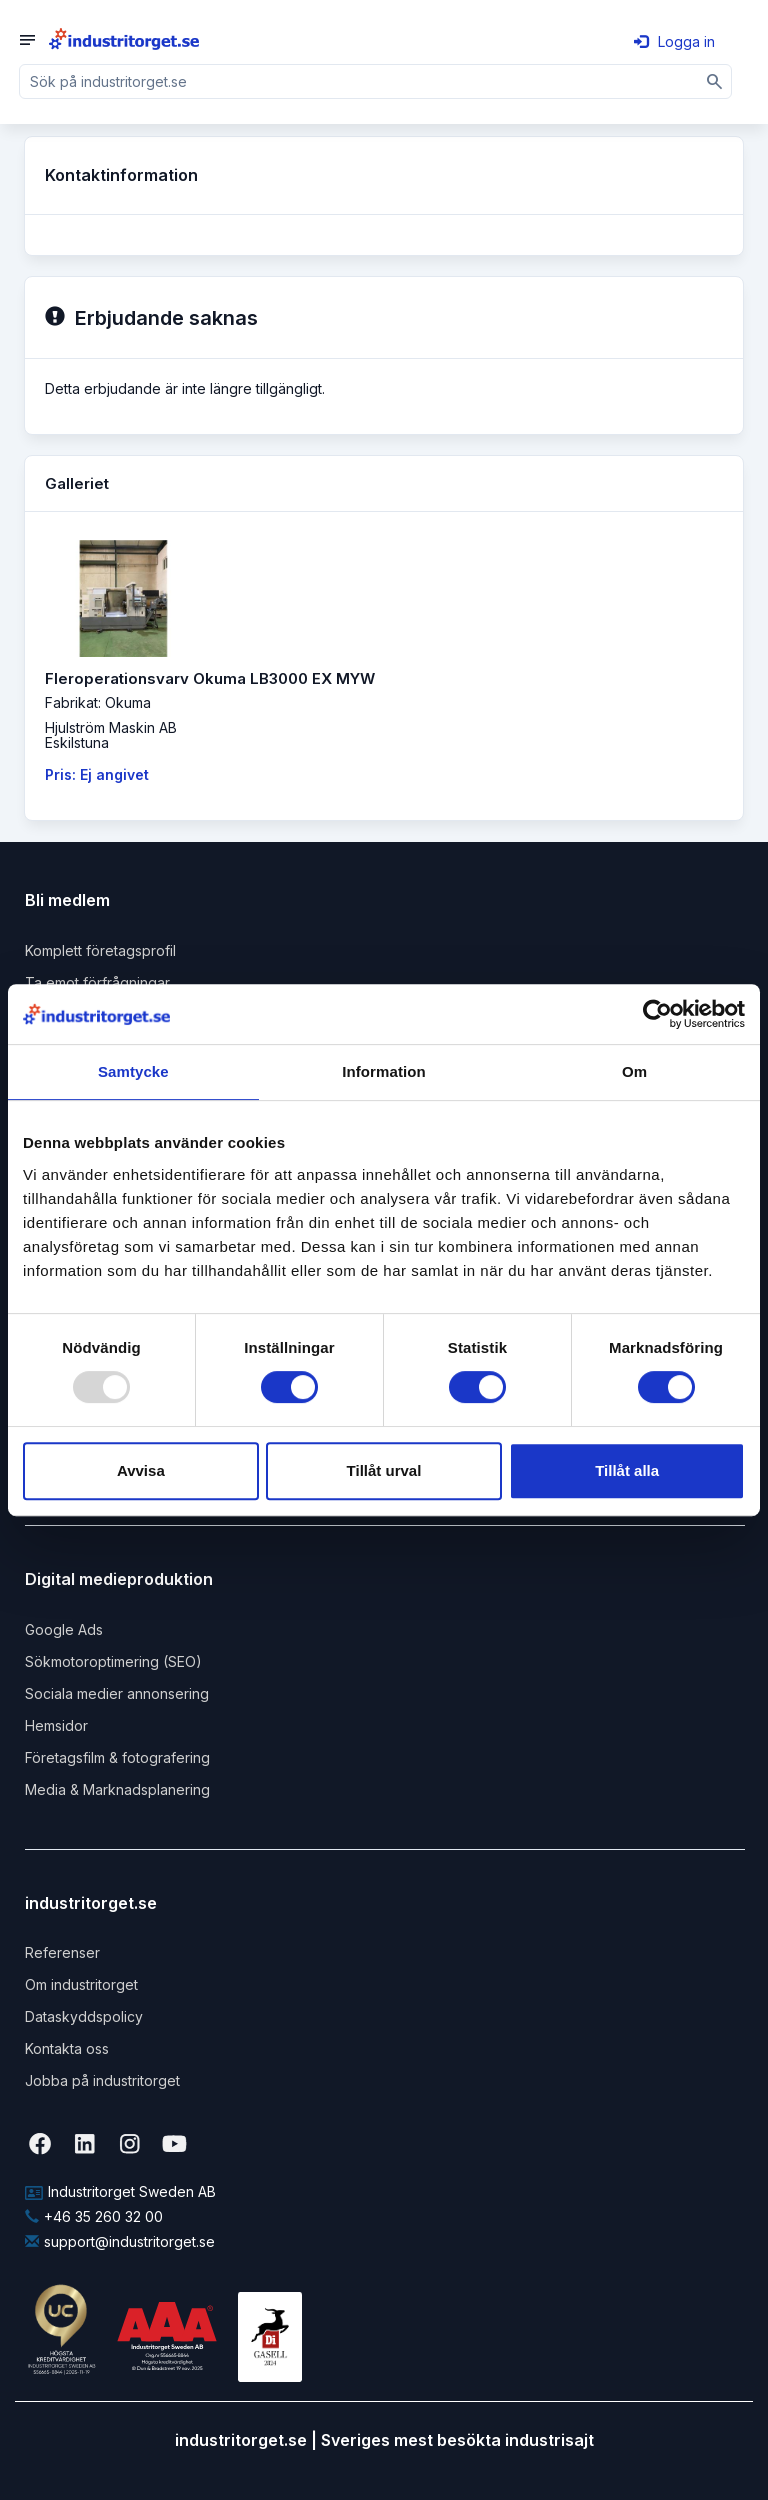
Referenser (62, 1952)
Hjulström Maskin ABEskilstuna (111, 735)
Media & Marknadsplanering (117, 1789)
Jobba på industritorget (102, 2080)
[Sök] (715, 81)
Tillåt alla (627, 1470)
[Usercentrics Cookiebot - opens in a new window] (657, 1014)
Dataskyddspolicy (84, 2016)
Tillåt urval (384, 1470)
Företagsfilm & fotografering (117, 1757)
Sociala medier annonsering (117, 1693)
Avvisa (141, 1470)
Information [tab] (384, 1071)
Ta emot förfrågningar (97, 982)
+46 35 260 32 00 (94, 2216)
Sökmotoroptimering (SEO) (113, 1661)
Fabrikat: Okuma (98, 702)
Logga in (674, 41)
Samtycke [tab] (133, 1071)
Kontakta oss (67, 2048)
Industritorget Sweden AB (120, 2191)
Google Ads (64, 1629)
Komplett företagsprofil (100, 950)
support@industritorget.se (120, 2241)
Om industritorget (81, 1984)
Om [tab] (634, 1071)
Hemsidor (56, 1725)
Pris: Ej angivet (97, 774)
